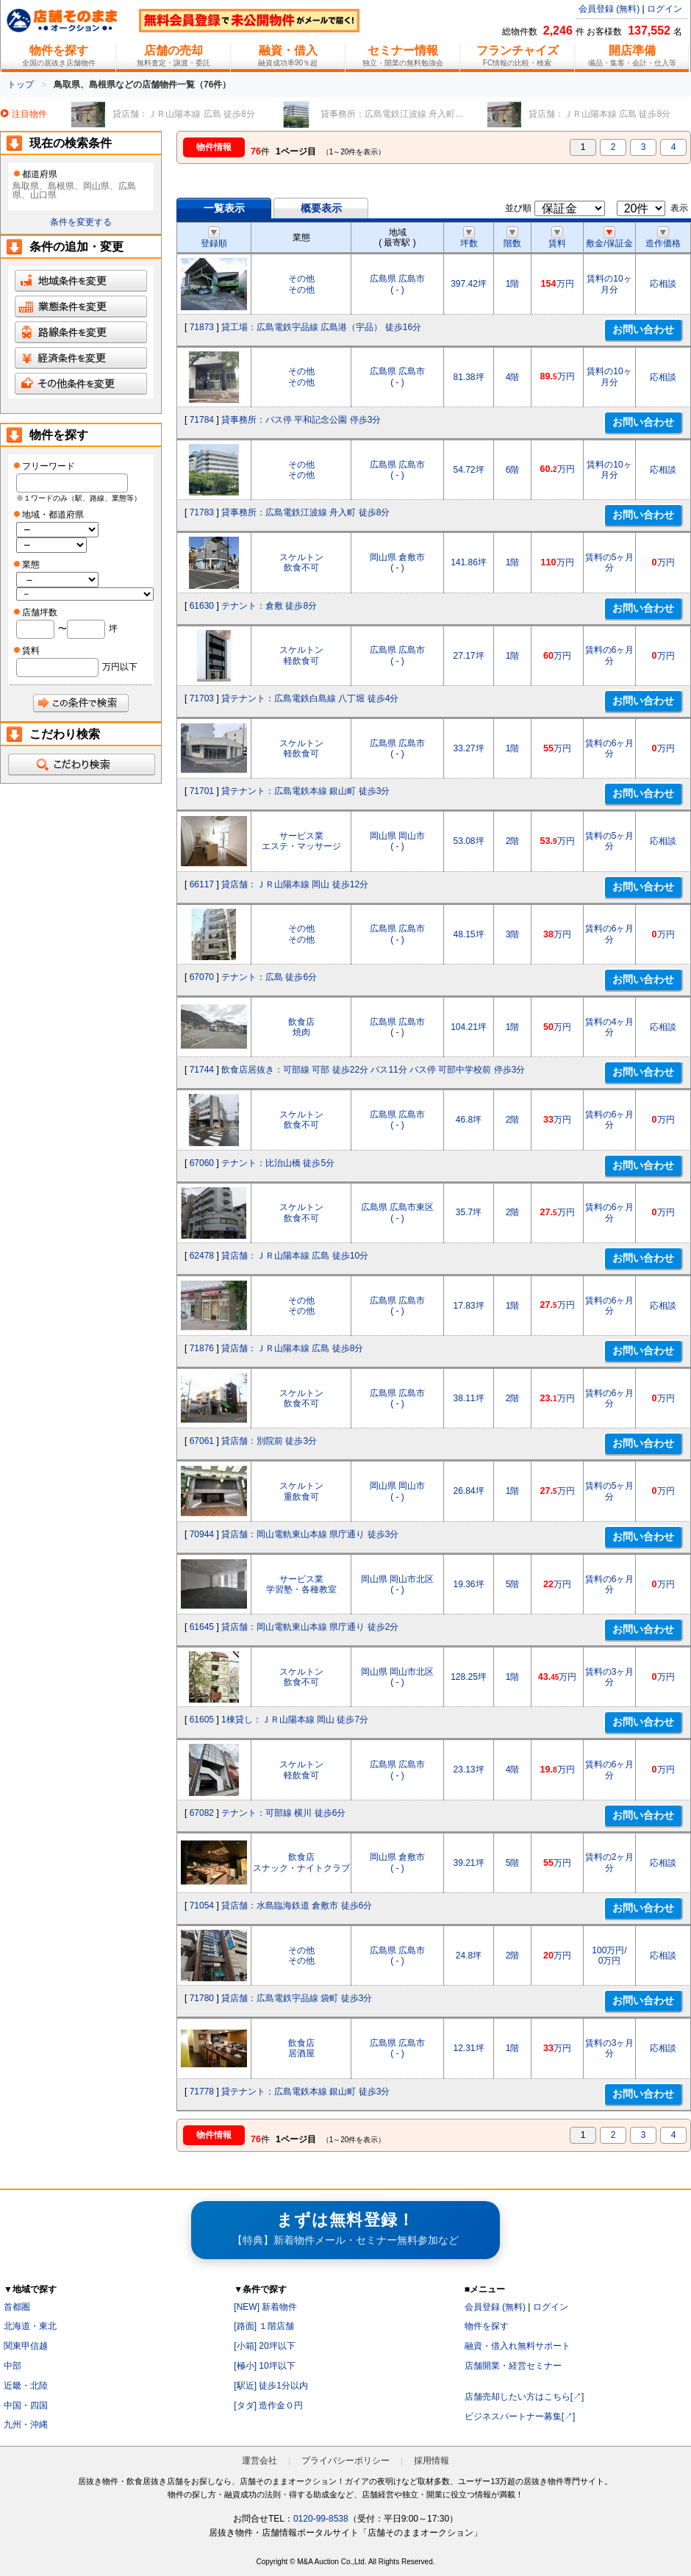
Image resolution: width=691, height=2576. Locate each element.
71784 (202, 420)
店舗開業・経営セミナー (513, 2366)
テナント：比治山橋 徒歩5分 (277, 1163)
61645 (202, 1627)
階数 (512, 238)
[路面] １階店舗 (264, 2326)
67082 (202, 1813)
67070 (202, 977)
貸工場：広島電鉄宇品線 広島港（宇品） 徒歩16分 (321, 327)
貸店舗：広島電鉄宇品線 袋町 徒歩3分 (296, 1998)
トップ (20, 84)
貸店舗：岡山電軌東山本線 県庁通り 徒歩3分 (309, 1534)
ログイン (664, 9)
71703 (202, 698)
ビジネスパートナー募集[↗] (520, 2416)
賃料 (557, 238)
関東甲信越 (26, 2346)
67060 (202, 1163)
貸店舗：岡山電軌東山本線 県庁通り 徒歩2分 (309, 1627)
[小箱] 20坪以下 (264, 2346)
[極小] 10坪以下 (264, 2366)
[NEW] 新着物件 (265, 2307)
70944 (202, 1534)
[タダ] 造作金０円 (268, 2405)
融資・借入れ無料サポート (517, 2346)
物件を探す (487, 2326)
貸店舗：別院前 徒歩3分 (269, 1441)
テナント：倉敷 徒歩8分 (269, 606)
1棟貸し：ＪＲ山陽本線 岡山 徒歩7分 (294, 1719)
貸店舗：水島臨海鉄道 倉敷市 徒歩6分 (296, 1905)
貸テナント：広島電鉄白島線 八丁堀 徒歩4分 (309, 698)
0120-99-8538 (320, 2519)
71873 (202, 327)
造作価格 (663, 238)
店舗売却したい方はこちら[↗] (524, 2396)
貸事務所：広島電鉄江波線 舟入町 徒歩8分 (305, 512)
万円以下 (119, 667)
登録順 (214, 238)
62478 (202, 1256)
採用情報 (431, 2460)
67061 (202, 1441)
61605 (202, 1719)
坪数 (469, 238)
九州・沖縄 (26, 2424)
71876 (202, 1348)
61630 (202, 606)
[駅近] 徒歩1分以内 (271, 2385)
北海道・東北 (30, 2326)
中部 (12, 2366)
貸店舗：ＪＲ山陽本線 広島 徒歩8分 (292, 1348)
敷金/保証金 (609, 238)
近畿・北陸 (26, 2385)
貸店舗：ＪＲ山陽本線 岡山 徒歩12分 (294, 884)
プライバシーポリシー (345, 2460)
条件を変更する (81, 222)
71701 (202, 791)
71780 (202, 1998)
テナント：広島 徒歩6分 (269, 977)
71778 (202, 2091)
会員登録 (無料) (609, 9)
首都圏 (17, 2307)
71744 (202, 1070)
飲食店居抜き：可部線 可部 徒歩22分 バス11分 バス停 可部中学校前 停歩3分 (373, 1070)
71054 (202, 1905)
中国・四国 (26, 2405)
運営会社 (259, 2460)
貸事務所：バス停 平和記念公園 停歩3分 (301, 420)
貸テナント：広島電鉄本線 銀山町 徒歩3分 (305, 791)
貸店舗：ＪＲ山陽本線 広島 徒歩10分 (294, 1256)
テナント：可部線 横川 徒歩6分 (283, 1813)
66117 (202, 884)
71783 (202, 512)
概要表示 (321, 208)
